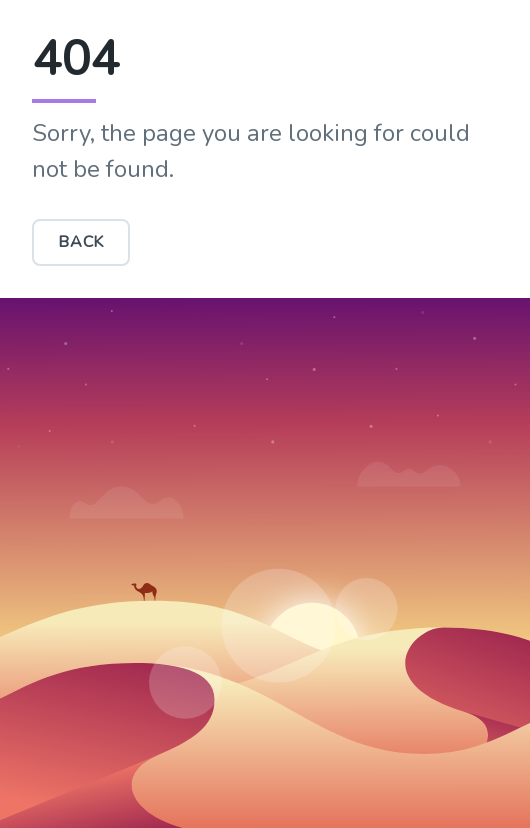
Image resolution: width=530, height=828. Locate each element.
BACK (81, 242)
